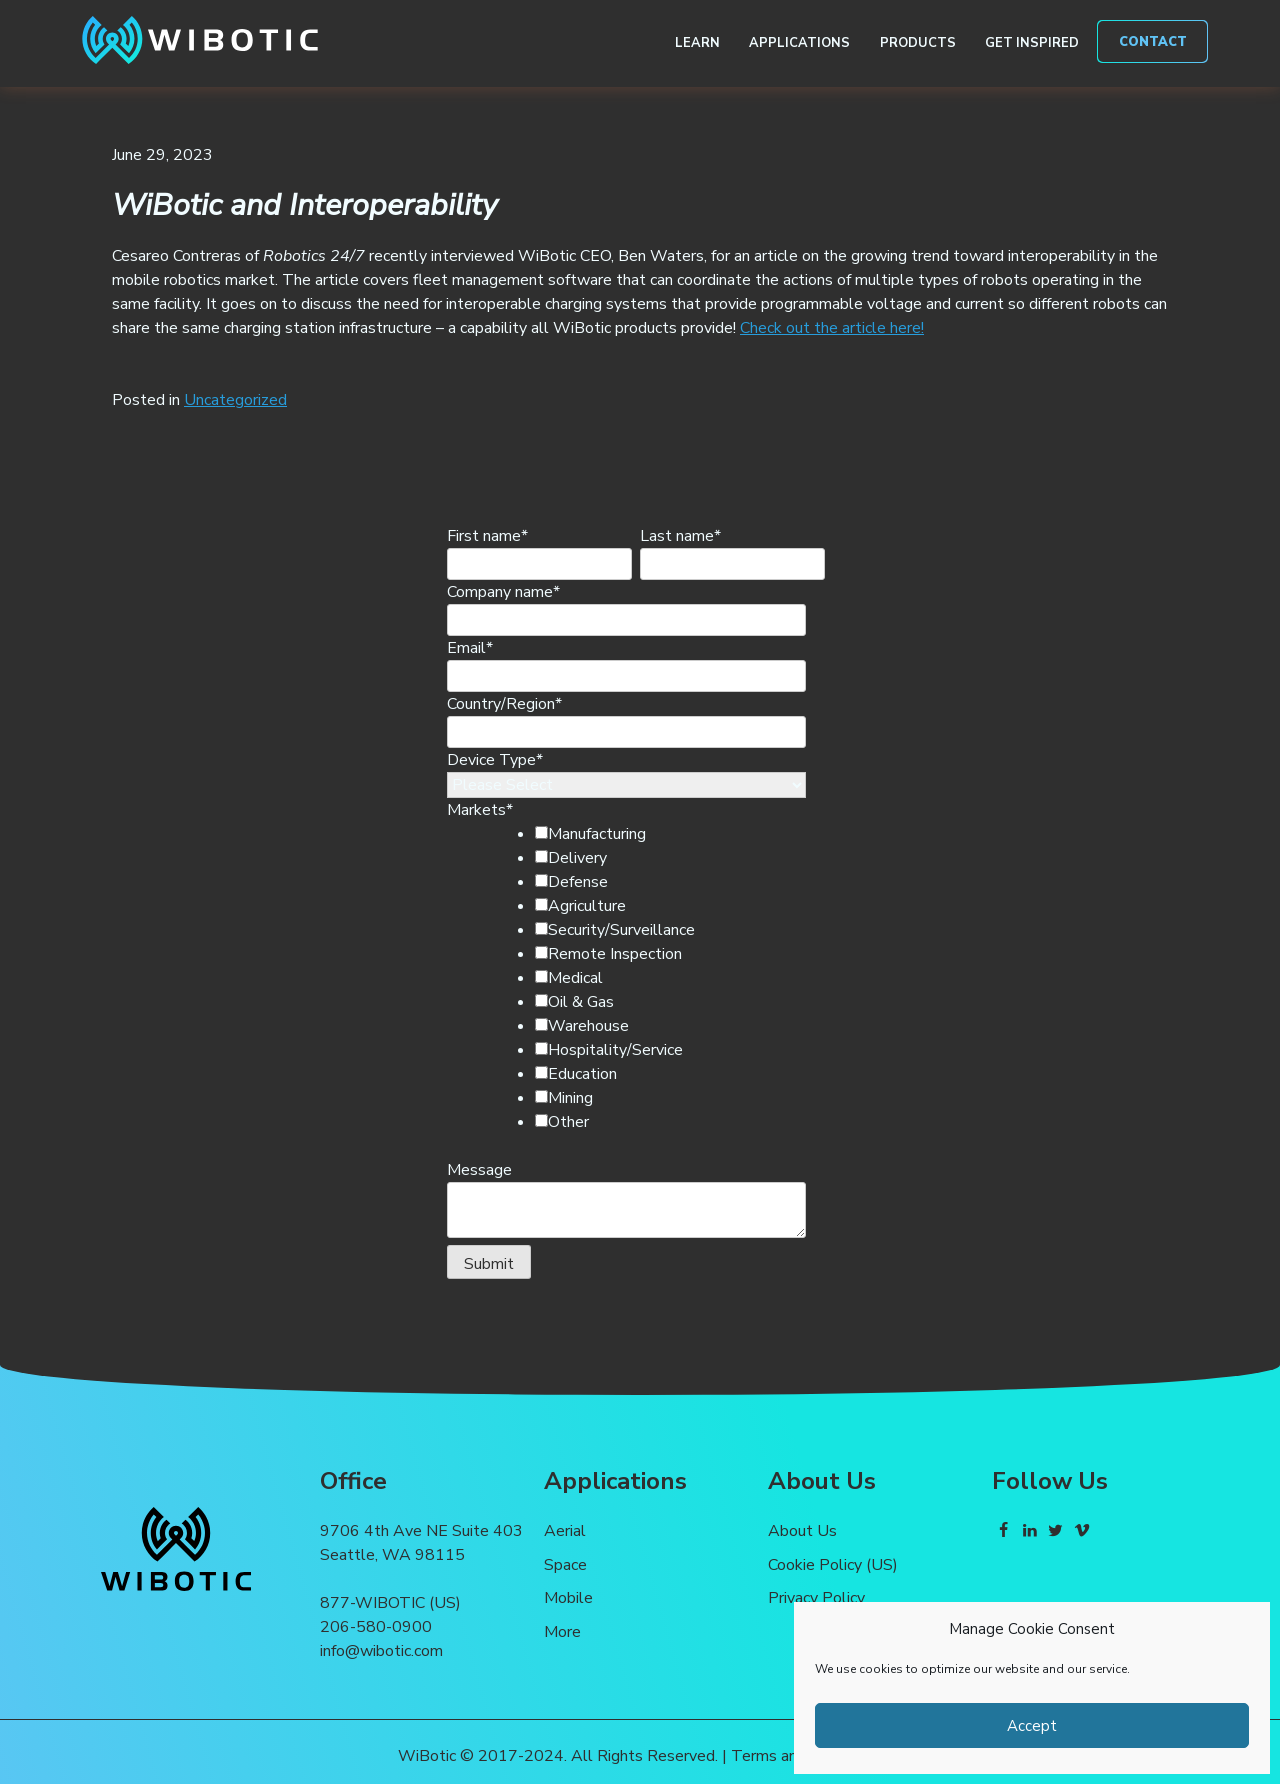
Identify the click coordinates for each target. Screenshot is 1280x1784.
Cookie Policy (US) (833, 1565)
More (562, 1632)
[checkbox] (660, 978)
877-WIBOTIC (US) (390, 1603)
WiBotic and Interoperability (305, 205)
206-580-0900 (376, 1627)
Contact (1153, 42)
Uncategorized (235, 400)
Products (918, 43)
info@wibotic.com (381, 1651)
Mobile (568, 1598)
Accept (1032, 1726)
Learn (697, 43)
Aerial (565, 1531)
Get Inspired (1032, 43)
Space (565, 1565)
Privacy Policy (816, 1598)
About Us (802, 1531)
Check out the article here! (832, 328)
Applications (799, 43)
